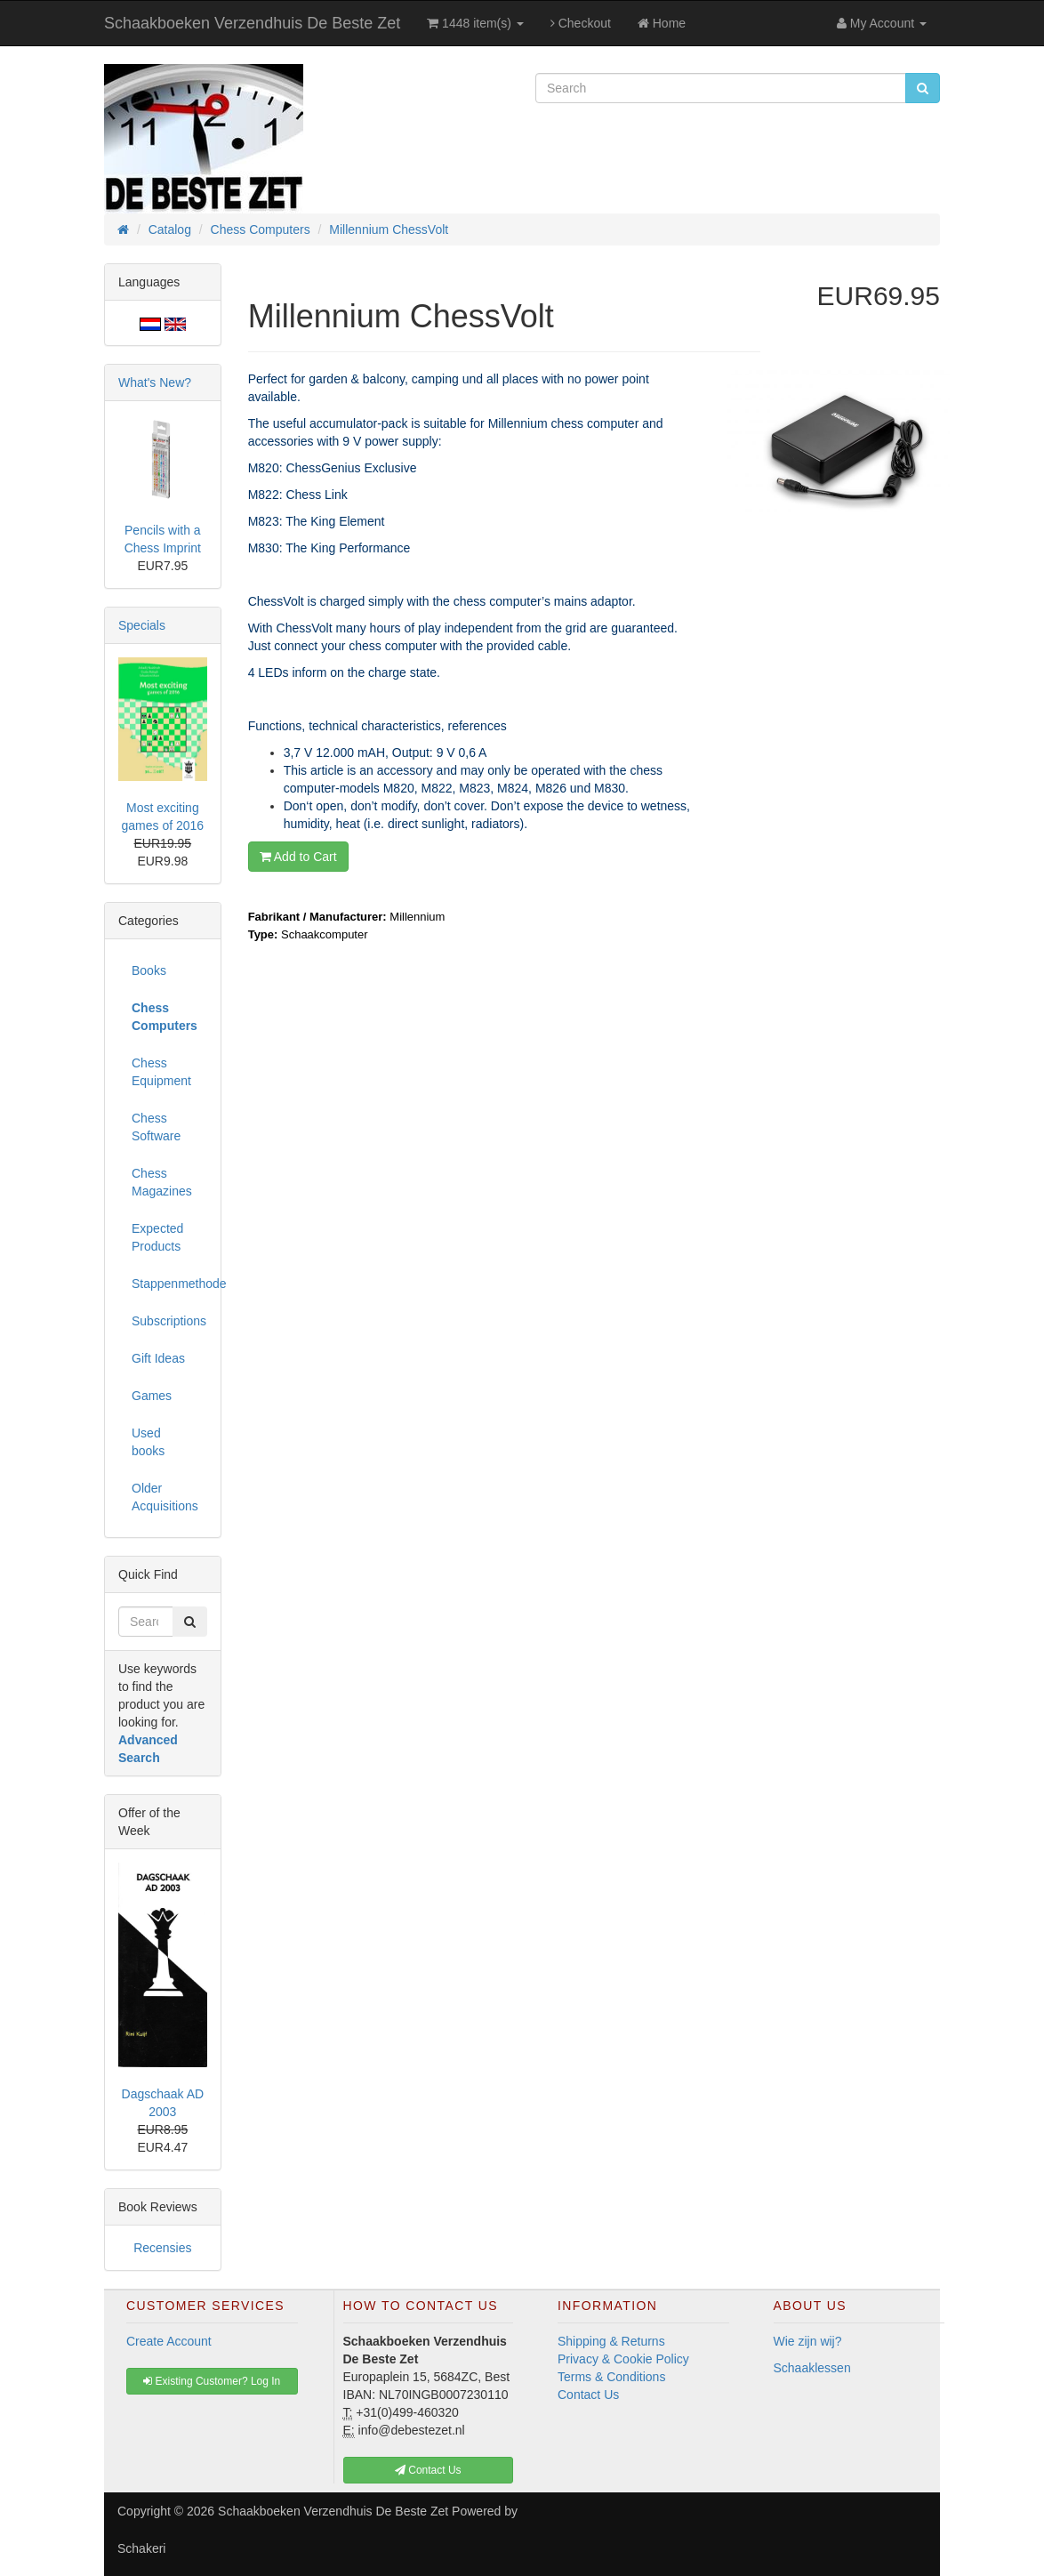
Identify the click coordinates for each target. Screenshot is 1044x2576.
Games (152, 1396)
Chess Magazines (162, 1182)
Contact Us (588, 2394)
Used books (148, 1442)
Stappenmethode (169, 1283)
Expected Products (157, 1237)
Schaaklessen (812, 2368)
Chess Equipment (161, 1072)
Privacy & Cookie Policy (623, 2359)
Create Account (169, 2341)
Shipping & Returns (611, 2341)
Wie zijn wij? (808, 2341)
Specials (141, 625)
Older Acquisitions (165, 1497)
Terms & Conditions (611, 2377)
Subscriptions (169, 1321)
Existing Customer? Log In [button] (211, 2381)
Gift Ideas (158, 1358)
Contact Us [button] (428, 2470)
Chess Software (156, 1127)
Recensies (162, 2248)
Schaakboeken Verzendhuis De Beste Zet (252, 23)
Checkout (580, 23)
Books (149, 970)
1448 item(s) (475, 23)
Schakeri (141, 2548)
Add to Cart (298, 856)
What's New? (154, 382)
